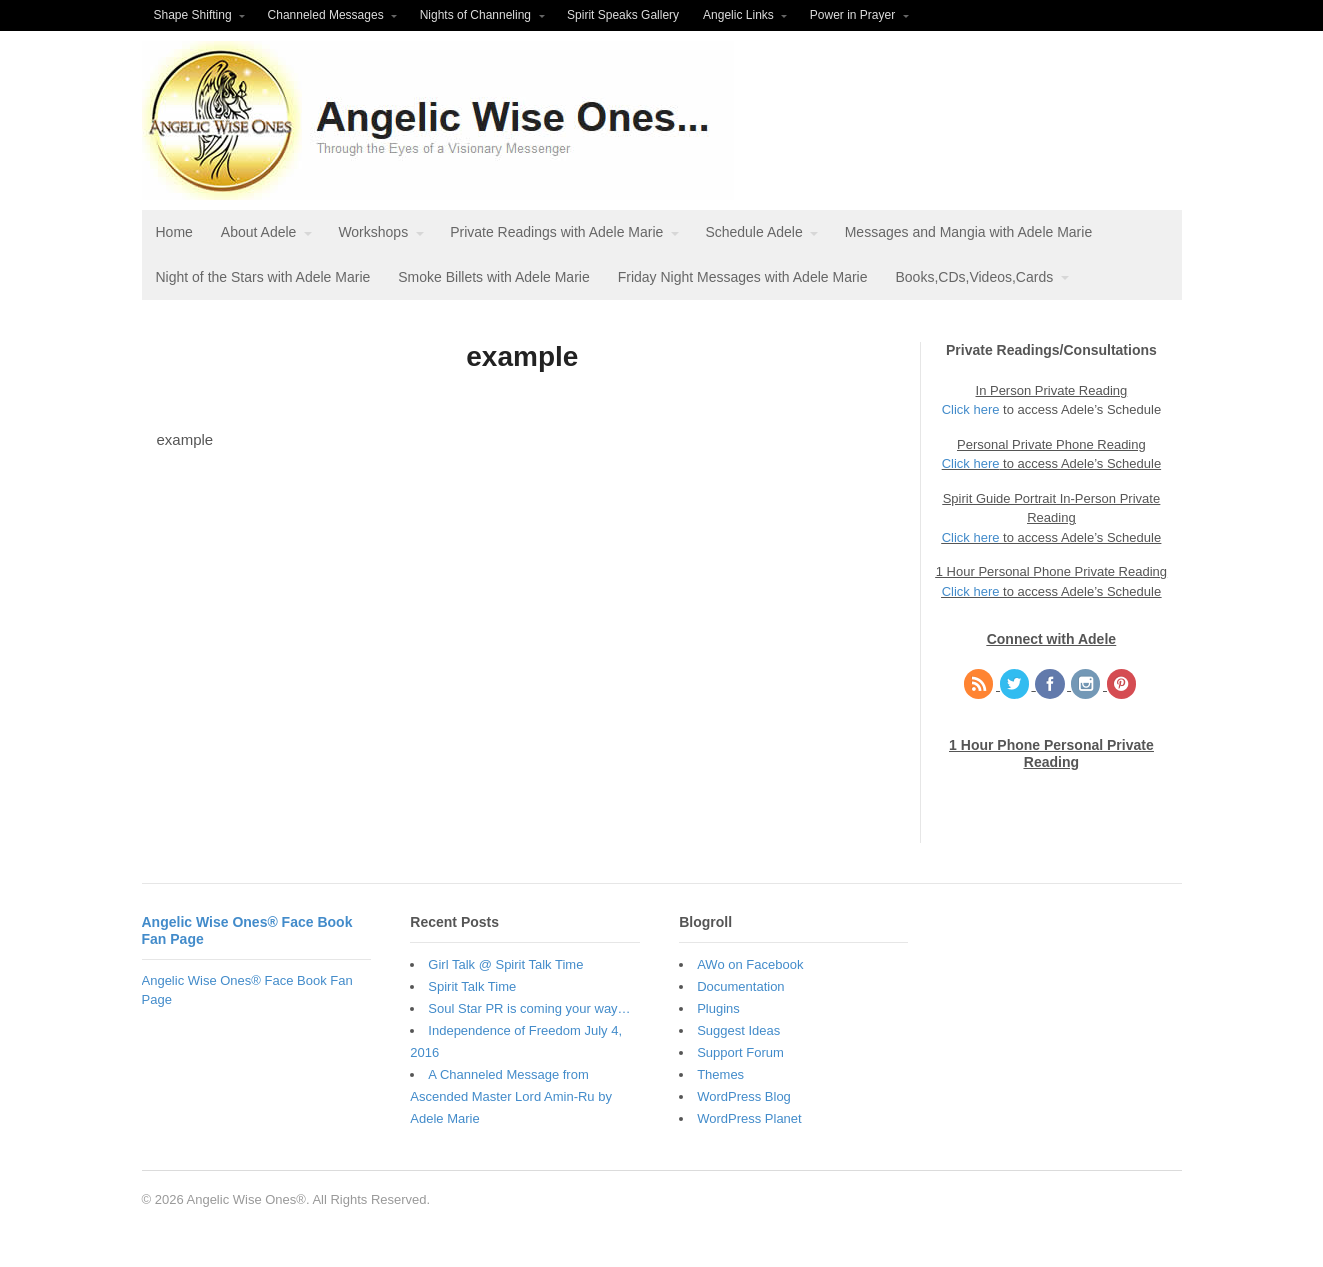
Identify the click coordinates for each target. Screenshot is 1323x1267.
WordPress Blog (744, 1096)
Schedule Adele (753, 232)
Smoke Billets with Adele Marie (493, 277)
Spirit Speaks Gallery (623, 15)
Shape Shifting (193, 15)
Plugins (718, 1008)
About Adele (259, 232)
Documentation (740, 986)
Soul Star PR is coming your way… (529, 1008)
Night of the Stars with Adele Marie (263, 277)
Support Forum (740, 1052)
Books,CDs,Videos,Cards (974, 277)
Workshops (373, 232)
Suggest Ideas (738, 1030)
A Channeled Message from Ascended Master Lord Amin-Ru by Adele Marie (511, 1096)
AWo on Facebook (750, 964)
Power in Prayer (852, 15)
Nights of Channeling (475, 15)
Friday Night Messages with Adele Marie (743, 277)
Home (174, 232)
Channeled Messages (326, 15)
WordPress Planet (749, 1118)
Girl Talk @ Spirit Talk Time (505, 964)
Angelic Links (738, 15)
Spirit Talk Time (472, 986)
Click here (971, 409)
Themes (720, 1074)
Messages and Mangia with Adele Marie (968, 232)
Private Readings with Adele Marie (556, 232)
